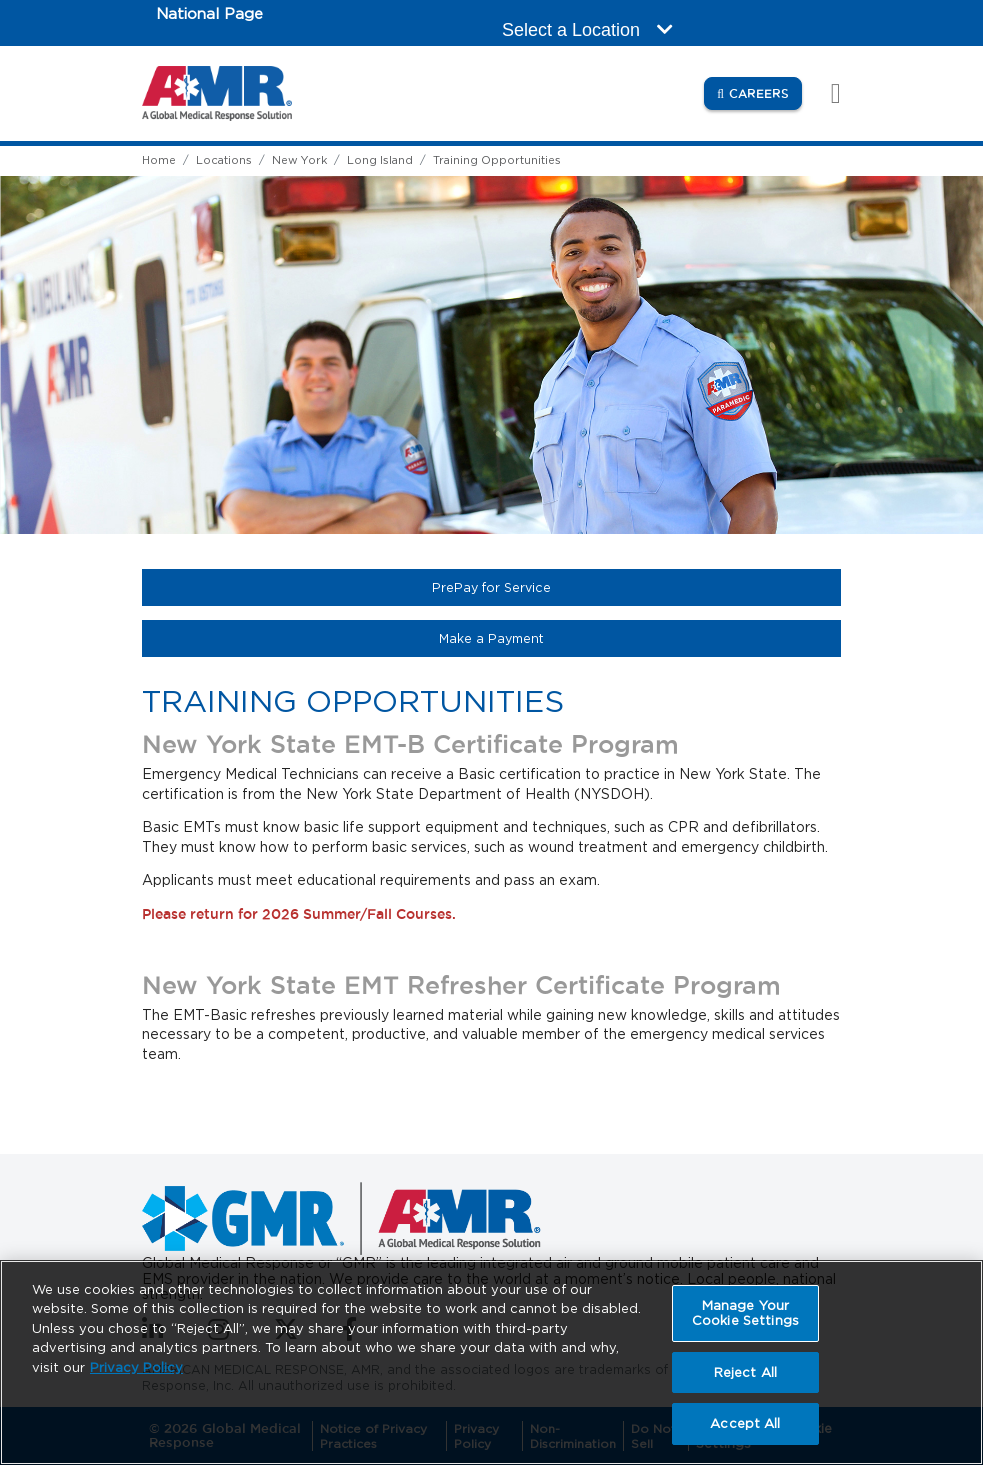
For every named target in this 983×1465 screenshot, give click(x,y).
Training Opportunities (497, 160)
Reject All (745, 1372)
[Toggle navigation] (825, 93)
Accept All (745, 1423)
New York (299, 160)
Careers (765, 92)
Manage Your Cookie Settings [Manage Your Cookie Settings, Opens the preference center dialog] (745, 1313)
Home (159, 160)
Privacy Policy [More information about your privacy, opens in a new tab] (136, 1367)
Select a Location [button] (587, 30)
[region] (491, 1362)
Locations (224, 160)
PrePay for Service (559, 587)
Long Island (380, 160)
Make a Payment (559, 638)
